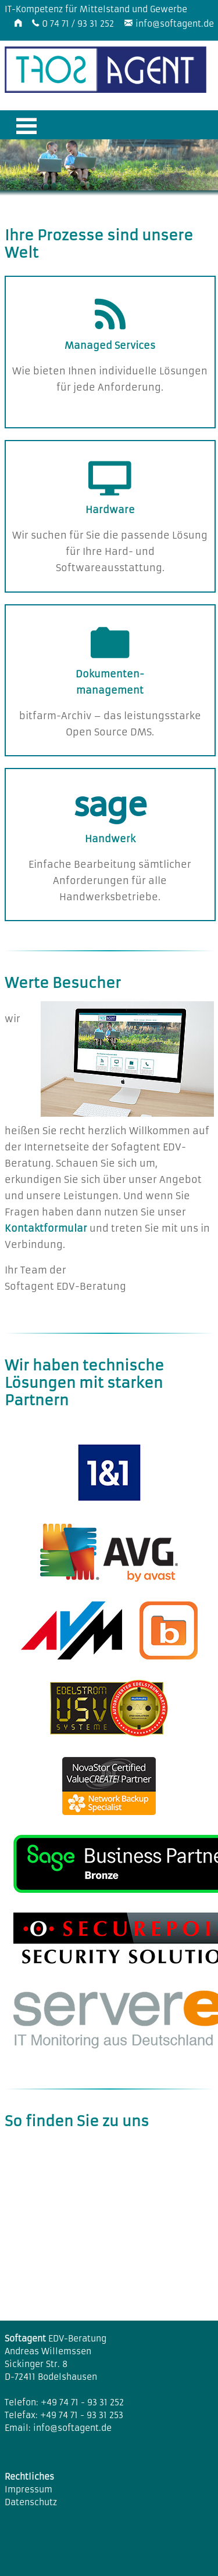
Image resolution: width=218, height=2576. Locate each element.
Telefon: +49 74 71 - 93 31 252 (64, 2402)
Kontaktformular (46, 1228)
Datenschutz (31, 2502)
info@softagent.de (174, 24)
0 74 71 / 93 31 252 (78, 24)
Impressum (28, 2489)
